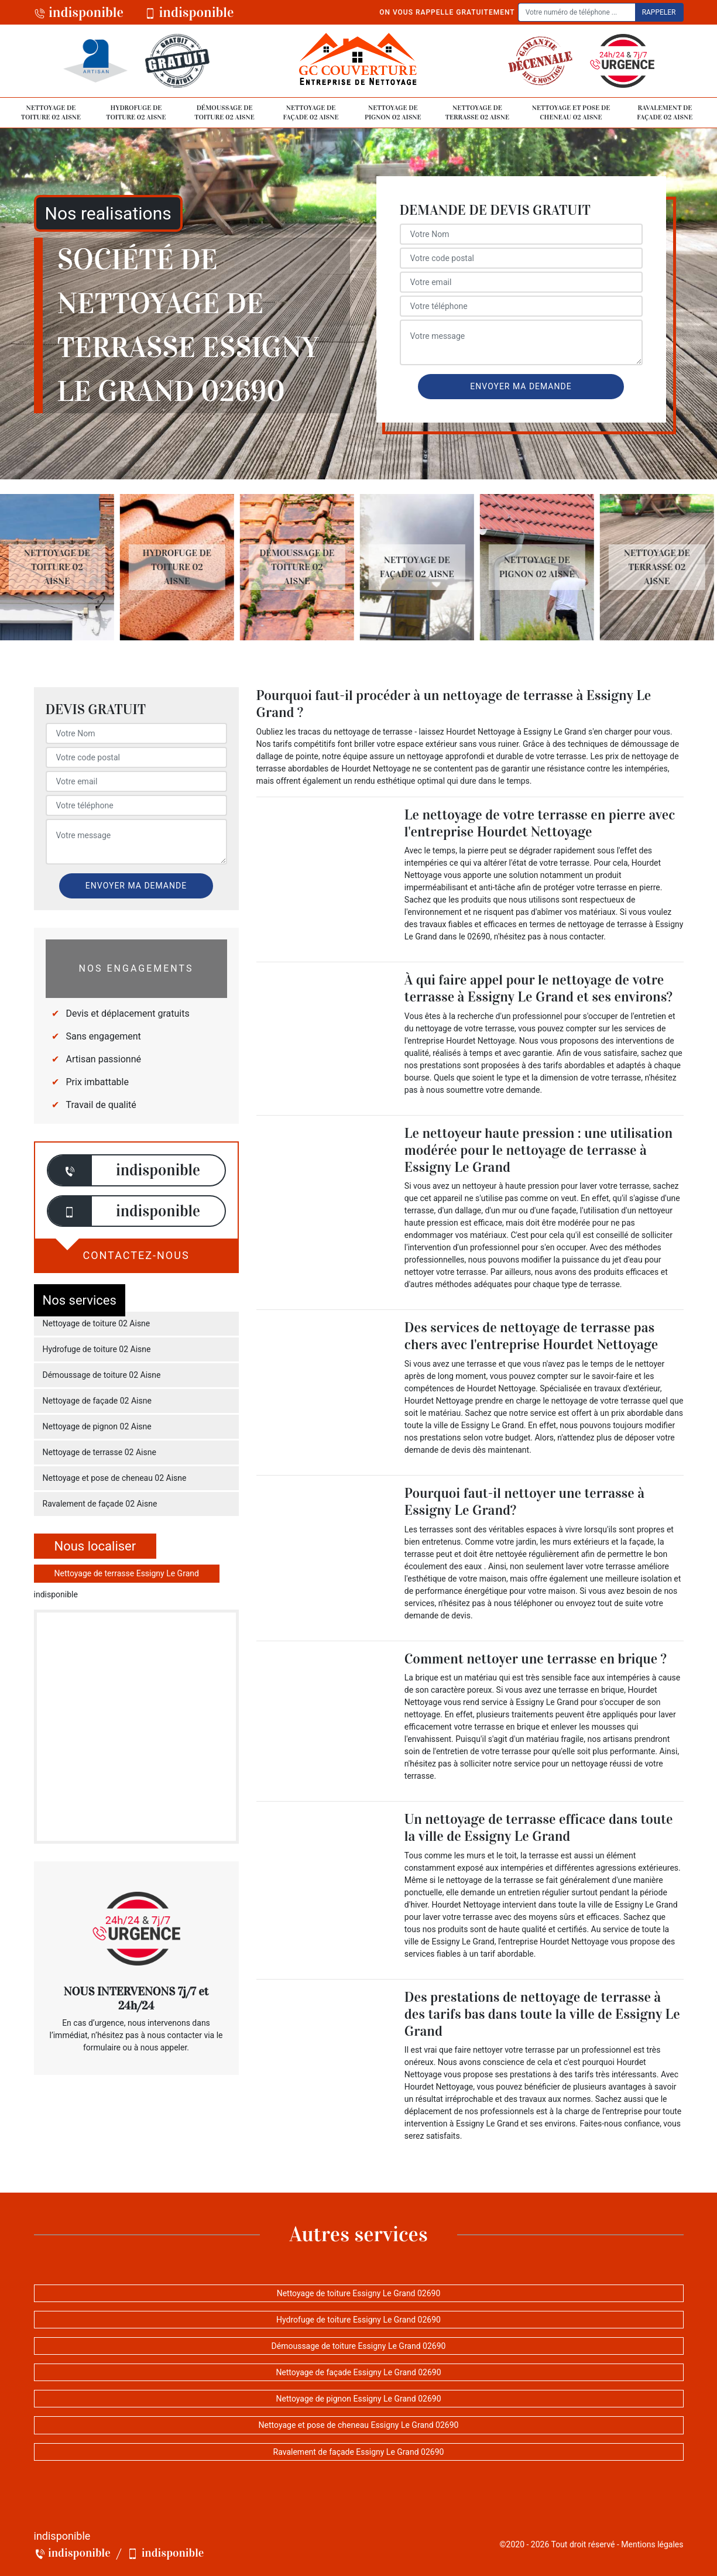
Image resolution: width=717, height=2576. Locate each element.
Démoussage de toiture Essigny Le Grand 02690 (359, 2346)
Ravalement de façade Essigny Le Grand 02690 (358, 2452)
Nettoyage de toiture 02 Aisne (51, 112)
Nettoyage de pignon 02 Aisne (393, 112)
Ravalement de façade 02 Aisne (664, 112)
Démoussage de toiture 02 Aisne (224, 112)
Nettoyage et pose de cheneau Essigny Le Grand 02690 (359, 2425)
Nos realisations (108, 213)
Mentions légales (652, 2544)
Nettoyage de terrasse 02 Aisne (477, 112)
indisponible (79, 12)
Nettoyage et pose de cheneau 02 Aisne (571, 112)
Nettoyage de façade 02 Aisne (310, 112)
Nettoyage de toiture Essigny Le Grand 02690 (359, 2293)
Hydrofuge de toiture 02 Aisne (136, 112)
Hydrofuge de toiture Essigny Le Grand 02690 (358, 2319)
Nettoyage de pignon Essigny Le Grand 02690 (358, 2398)
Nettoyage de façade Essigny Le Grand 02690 (358, 2372)
